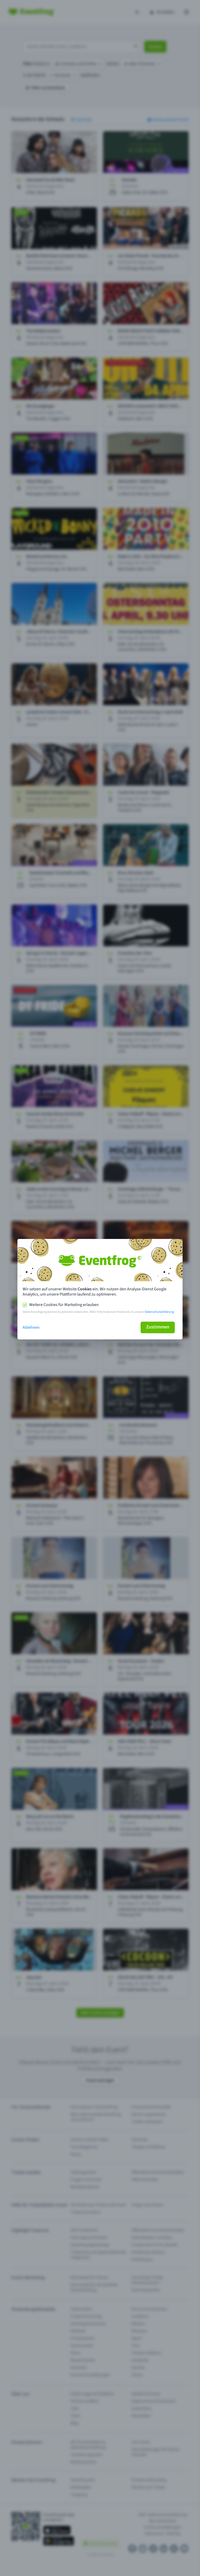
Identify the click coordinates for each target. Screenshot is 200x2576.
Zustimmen (157, 1327)
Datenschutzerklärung (159, 1312)
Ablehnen (31, 1327)
